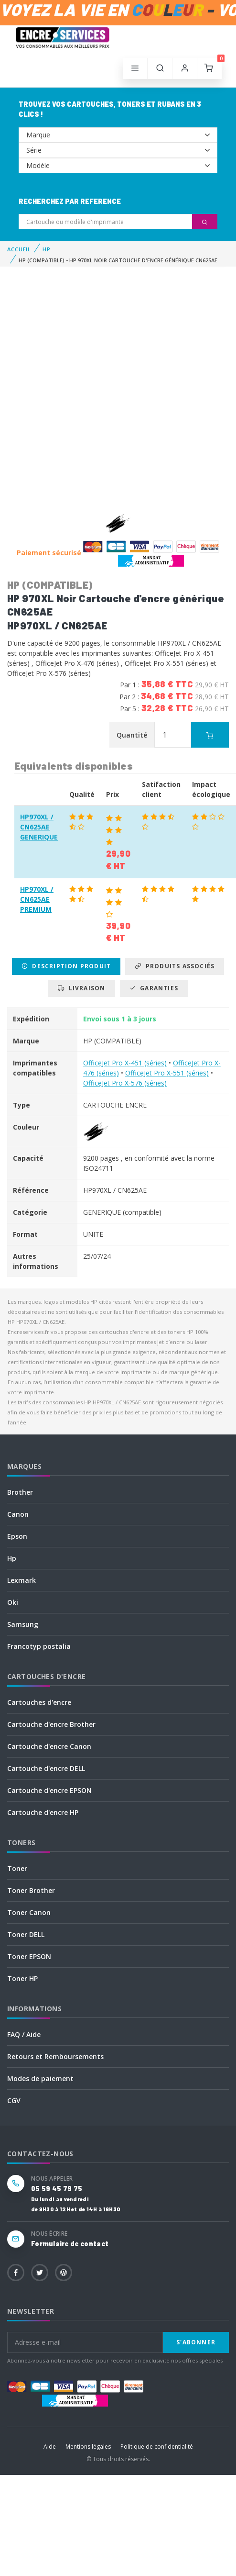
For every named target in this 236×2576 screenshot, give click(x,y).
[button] (160, 68)
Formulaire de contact (69, 2244)
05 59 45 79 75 (56, 2188)
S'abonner (195, 2342)
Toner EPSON (29, 1956)
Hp (11, 1558)
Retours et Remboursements (55, 2056)
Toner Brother (31, 1890)
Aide (49, 2446)
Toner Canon (29, 1912)
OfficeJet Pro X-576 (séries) (125, 1082)
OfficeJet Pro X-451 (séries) (125, 1062)
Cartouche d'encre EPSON (49, 1790)
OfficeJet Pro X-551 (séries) (167, 1072)
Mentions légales (88, 2446)
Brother (20, 1492)
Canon (18, 1514)
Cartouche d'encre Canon (49, 1746)
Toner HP (22, 1978)
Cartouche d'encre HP (42, 1812)
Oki (12, 1602)
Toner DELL (25, 1934)
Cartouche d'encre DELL (46, 1768)
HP (47, 249)
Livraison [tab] (81, 988)
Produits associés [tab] (175, 966)
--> (118, 135)
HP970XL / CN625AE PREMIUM (37, 899)
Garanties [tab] (153, 988)
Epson (17, 1536)
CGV (14, 2100)
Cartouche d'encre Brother (51, 1724)
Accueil (19, 249)
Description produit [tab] (66, 966)
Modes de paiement (40, 2078)
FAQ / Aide (24, 2034)
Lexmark (21, 1580)
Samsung (22, 1624)
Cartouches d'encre (39, 1702)
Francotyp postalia (39, 1646)
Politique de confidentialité (156, 2446)
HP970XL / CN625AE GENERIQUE (39, 826)
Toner (17, 1868)
